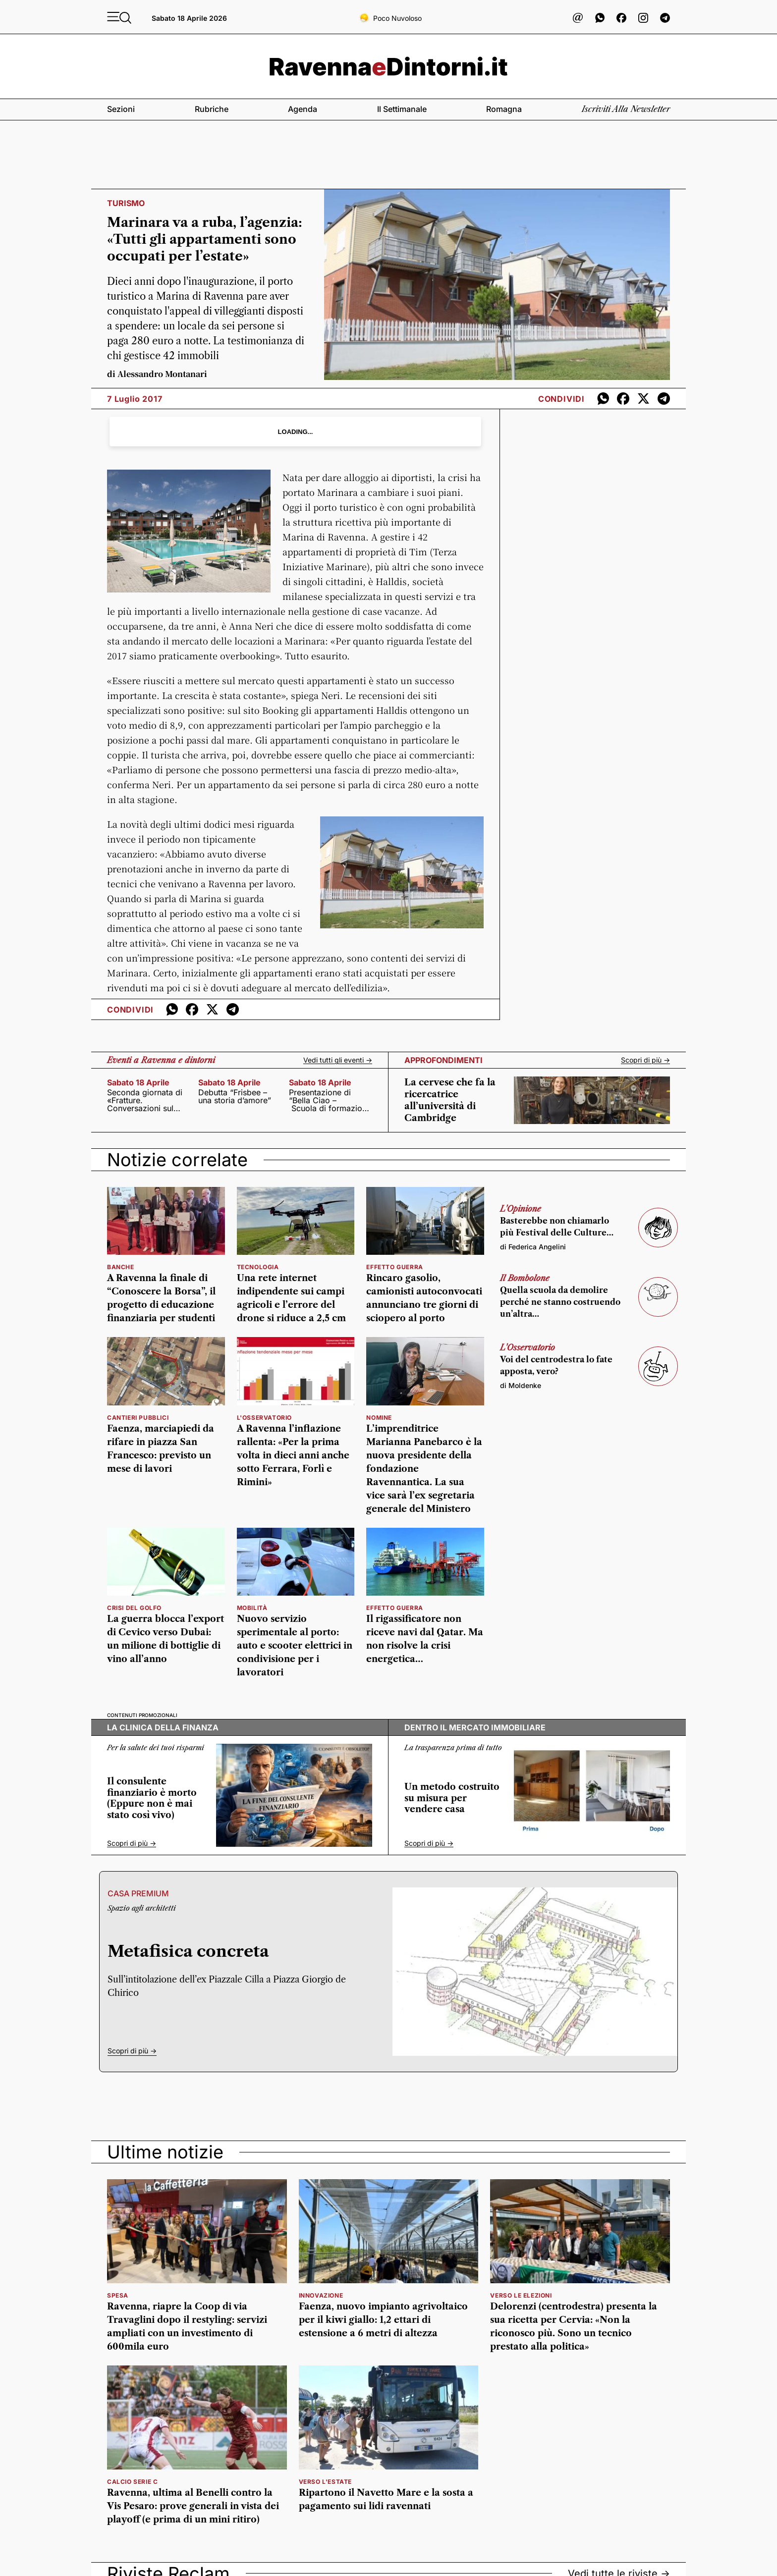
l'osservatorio (264, 1417)
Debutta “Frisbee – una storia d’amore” (234, 1096)
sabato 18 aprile (138, 1082)
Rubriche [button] (211, 109)
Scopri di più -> (645, 1060)
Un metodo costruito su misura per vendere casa (452, 1798)
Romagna (504, 109)
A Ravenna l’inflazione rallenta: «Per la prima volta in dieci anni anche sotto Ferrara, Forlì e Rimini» (293, 1455)
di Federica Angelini (533, 1246)
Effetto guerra (394, 1267)
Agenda (302, 109)
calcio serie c (132, 2481)
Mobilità (252, 1607)
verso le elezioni (521, 2295)
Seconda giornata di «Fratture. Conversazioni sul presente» (144, 1100)
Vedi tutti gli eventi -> (337, 1060)
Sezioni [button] (121, 109)
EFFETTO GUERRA (394, 1607)
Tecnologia (258, 1267)
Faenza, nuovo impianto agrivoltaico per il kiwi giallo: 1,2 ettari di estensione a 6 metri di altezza (383, 2320)
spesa (117, 2295)
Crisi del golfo (134, 1607)
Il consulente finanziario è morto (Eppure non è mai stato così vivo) (152, 1798)
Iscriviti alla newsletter (626, 109)
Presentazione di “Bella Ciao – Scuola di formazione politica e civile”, (330, 1100)
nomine (379, 1417)
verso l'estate (325, 2481)
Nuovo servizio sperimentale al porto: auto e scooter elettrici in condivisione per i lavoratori (294, 1645)
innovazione (321, 2295)
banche (120, 1267)
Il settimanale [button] (402, 109)
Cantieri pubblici (137, 1417)
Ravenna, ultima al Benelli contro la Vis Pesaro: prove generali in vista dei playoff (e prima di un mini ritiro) (193, 2506)
